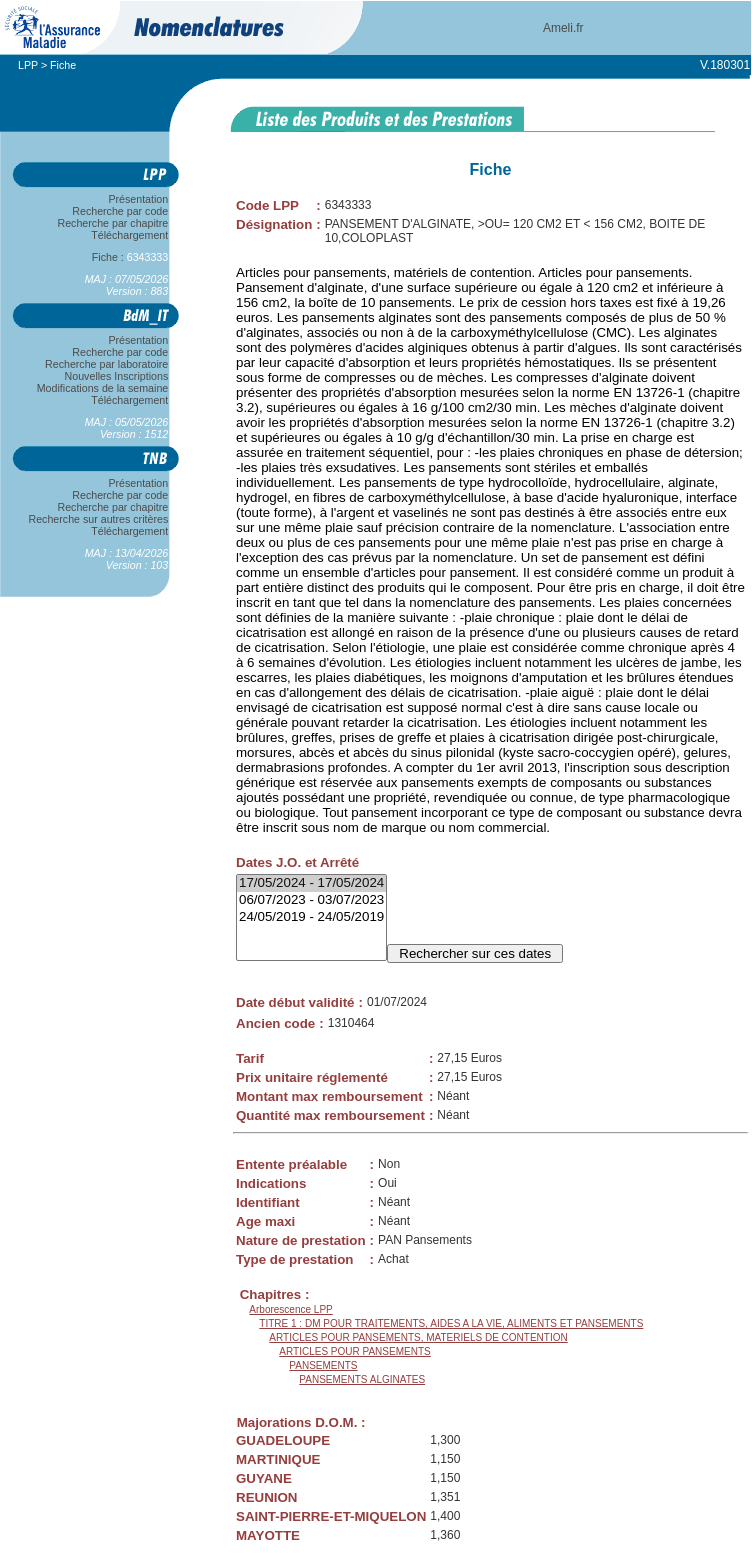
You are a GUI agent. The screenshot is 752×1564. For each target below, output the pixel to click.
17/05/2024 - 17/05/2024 (311, 883)
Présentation (138, 199)
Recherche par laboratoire (106, 364)
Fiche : (130, 257)
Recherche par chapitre (113, 223)
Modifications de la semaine (102, 388)
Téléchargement (130, 235)
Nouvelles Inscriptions (116, 376)
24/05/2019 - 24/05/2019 (311, 917)
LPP (28, 65)
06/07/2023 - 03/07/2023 (311, 900)
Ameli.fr (563, 28)
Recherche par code (121, 211)
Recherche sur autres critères (98, 519)
